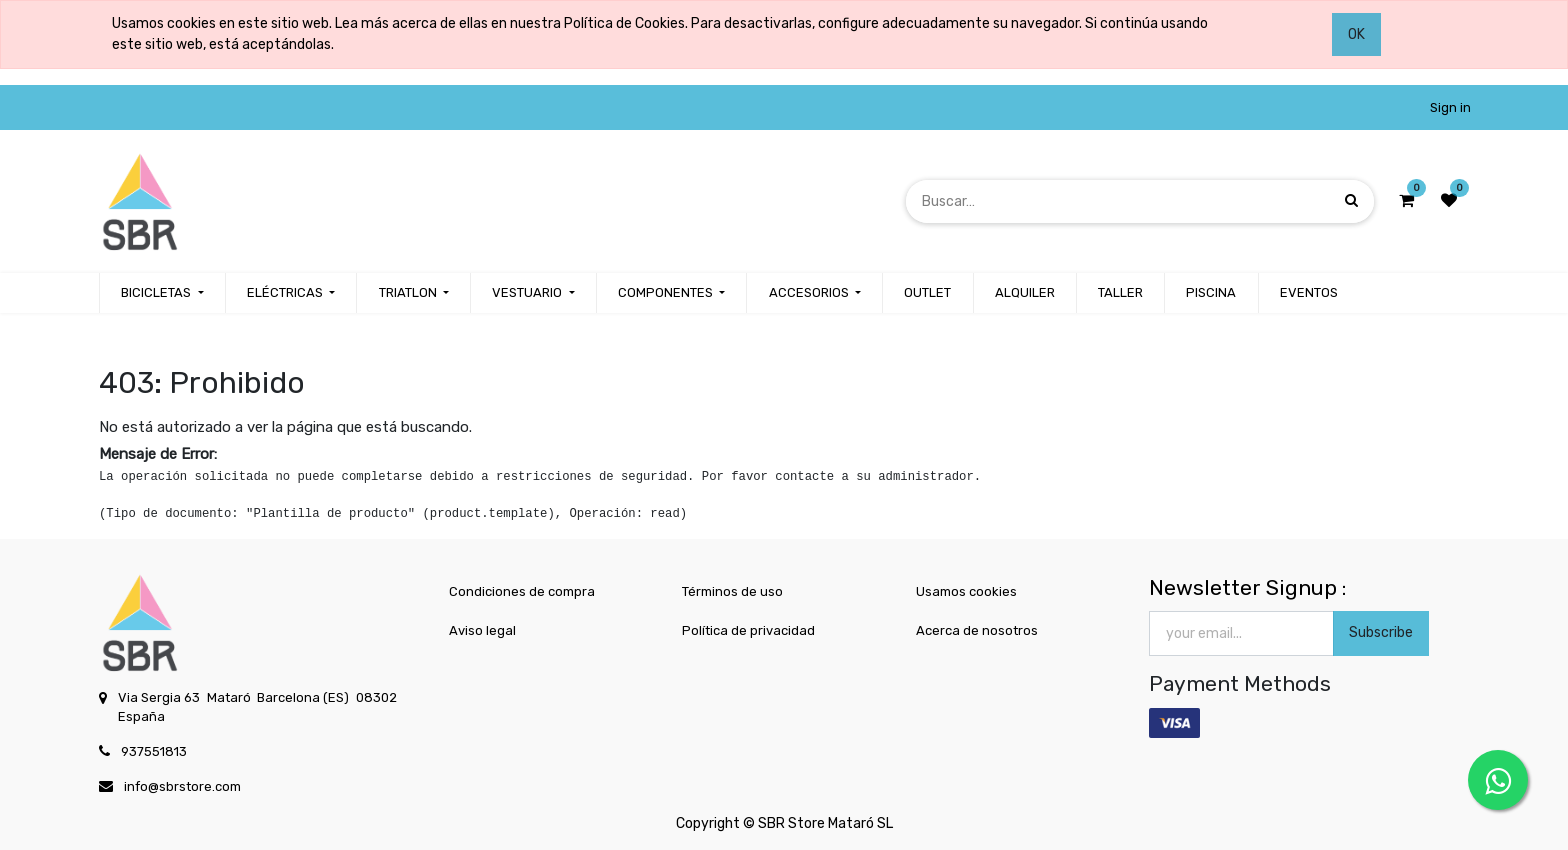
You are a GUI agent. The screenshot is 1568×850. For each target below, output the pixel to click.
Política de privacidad (748, 630)
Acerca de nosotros (977, 630)
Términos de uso (732, 591)
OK (1356, 34)
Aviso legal (482, 630)
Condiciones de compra (522, 591)
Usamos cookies (966, 591)
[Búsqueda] (1351, 200)
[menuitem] (927, 293)
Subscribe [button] (1381, 632)
